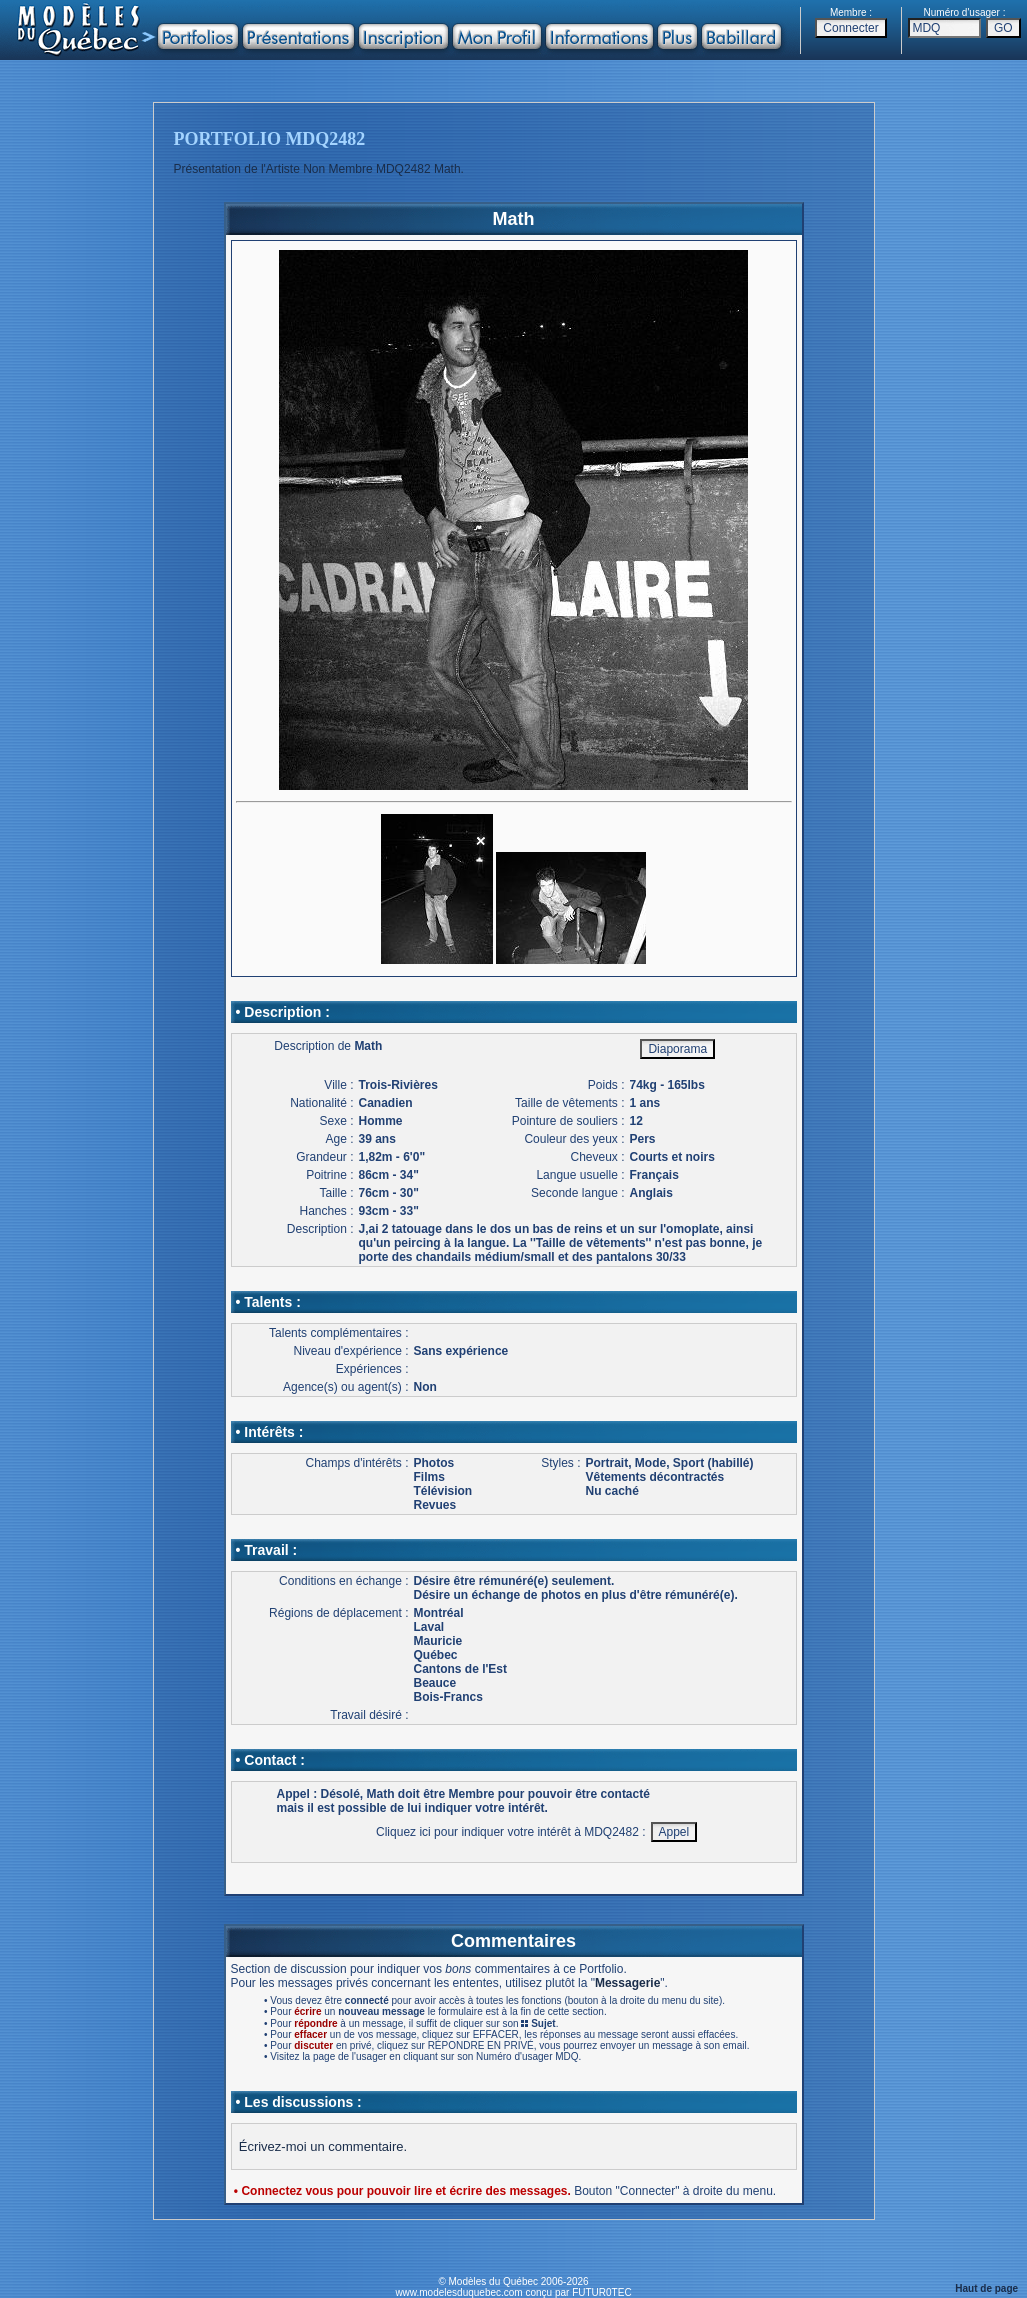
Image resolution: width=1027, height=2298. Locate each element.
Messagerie (627, 1983)
